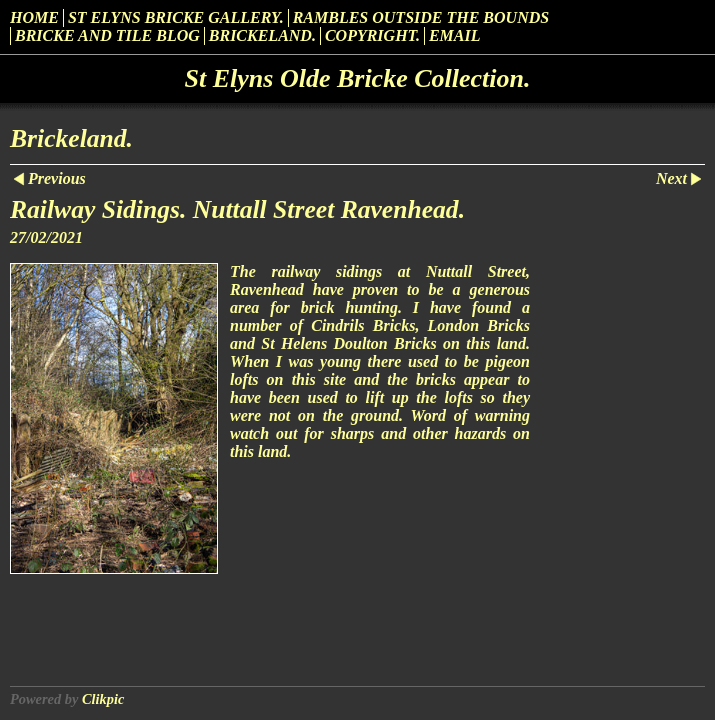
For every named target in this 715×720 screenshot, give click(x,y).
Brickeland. (262, 35)
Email (455, 35)
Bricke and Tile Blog (107, 35)
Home (34, 17)
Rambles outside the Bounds (421, 17)
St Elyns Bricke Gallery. (176, 17)
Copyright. (372, 35)
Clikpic (103, 699)
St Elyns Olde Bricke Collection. (358, 78)
